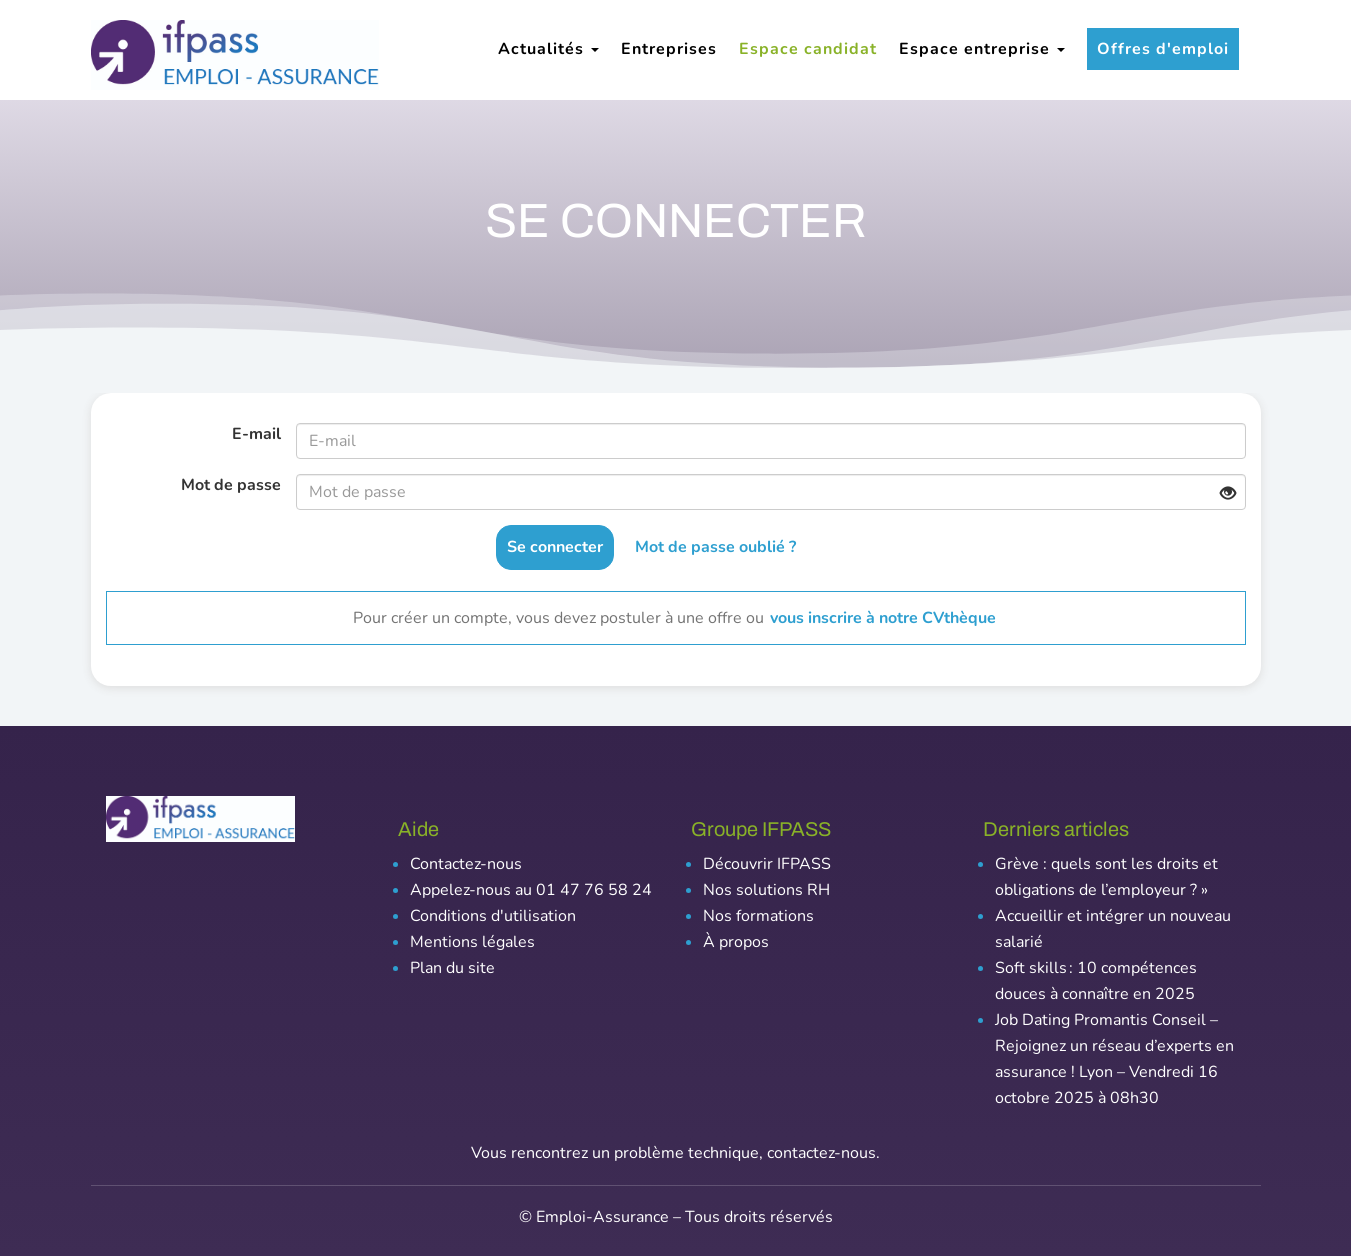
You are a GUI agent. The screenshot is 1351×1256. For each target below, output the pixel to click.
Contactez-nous (466, 864)
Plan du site (452, 968)
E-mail (256, 434)
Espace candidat (808, 49)
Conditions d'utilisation (493, 916)
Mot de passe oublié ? (715, 547)
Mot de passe (231, 485)
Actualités (548, 49)
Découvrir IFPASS (767, 864)
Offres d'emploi (1163, 49)
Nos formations (758, 916)
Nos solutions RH (766, 890)
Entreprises (669, 49)
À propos (736, 942)
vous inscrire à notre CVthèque (883, 618)
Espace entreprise (982, 49)
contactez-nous (821, 1153)
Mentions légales (472, 942)
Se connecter (555, 547)
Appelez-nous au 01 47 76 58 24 (531, 890)
